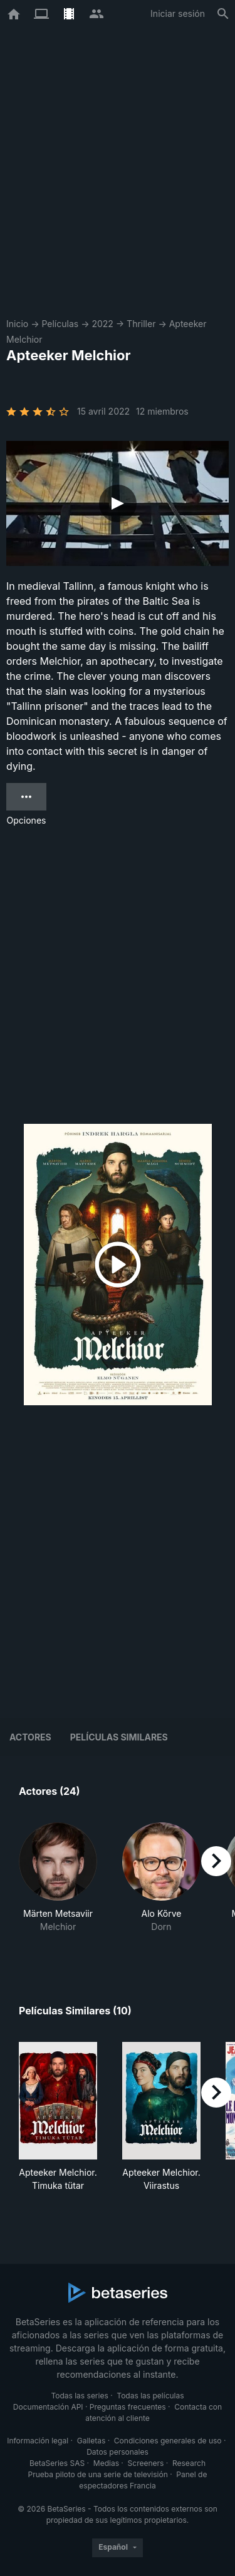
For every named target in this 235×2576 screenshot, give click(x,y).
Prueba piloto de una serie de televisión (98, 2474)
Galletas (91, 2440)
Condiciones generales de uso (168, 2440)
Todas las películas (150, 2395)
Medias (106, 2463)
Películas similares (119, 1737)
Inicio (17, 323)
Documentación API (48, 2407)
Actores (30, 1737)
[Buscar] (223, 14)
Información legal (37, 2440)
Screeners (146, 2463)
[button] (58, 1884)
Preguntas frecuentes (128, 2407)
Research (189, 2463)
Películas (59, 323)
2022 (102, 323)
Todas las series (79, 2395)
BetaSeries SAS (57, 2463)
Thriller (141, 323)
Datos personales (117, 2452)
